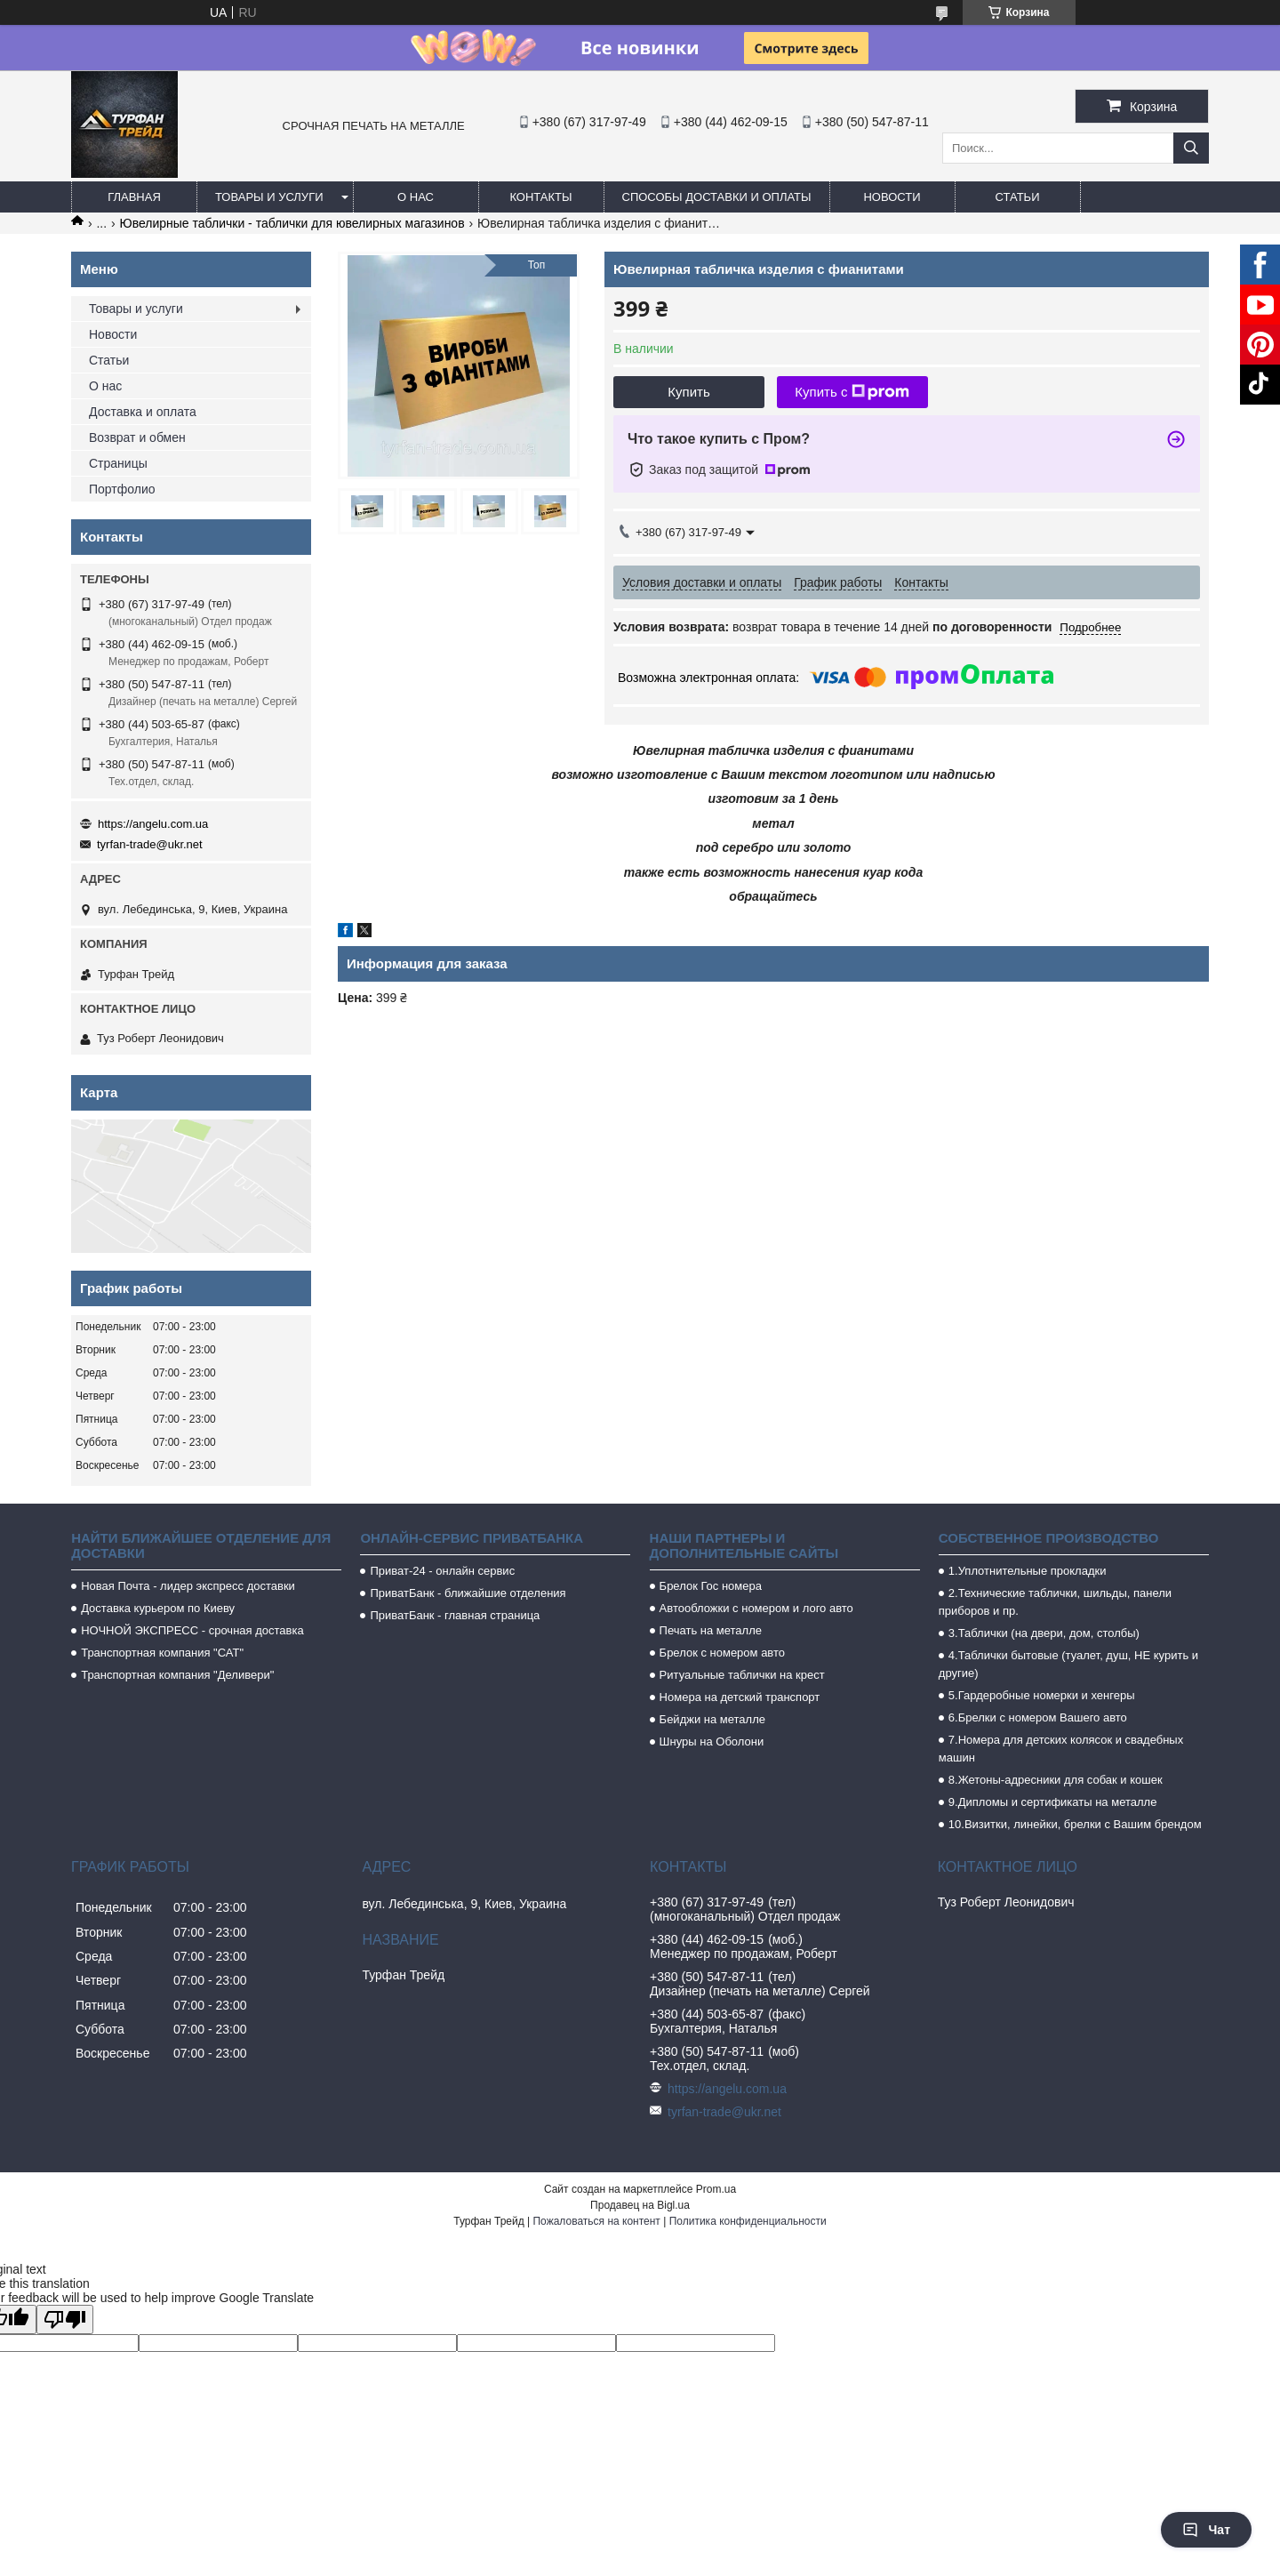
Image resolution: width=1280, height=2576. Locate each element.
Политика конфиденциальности (748, 2221)
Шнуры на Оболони (712, 1741)
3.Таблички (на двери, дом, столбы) (1044, 1633)
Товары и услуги (269, 197)
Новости (891, 197)
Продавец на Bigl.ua (640, 2205)
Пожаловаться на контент (596, 2221)
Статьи (1018, 197)
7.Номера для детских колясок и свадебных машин (1061, 1748)
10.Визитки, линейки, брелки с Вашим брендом (1075, 1824)
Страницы (118, 463)
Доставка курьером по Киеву (158, 1608)
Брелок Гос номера (711, 1586)
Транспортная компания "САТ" (162, 1652)
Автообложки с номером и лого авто (756, 1608)
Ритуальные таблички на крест (742, 1674)
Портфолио (122, 489)
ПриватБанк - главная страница (455, 1615)
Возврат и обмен (137, 437)
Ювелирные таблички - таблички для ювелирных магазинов (292, 223)
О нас (415, 197)
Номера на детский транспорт (740, 1697)
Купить (688, 391)
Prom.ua (716, 2189)
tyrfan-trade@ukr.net (150, 844)
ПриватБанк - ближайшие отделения (467, 1593)
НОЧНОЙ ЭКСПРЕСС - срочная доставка (192, 1630)
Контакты (540, 197)
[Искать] (1191, 148)
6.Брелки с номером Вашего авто (1037, 1717)
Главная (134, 197)
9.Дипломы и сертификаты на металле (1052, 1802)
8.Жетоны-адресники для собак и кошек (1055, 1779)
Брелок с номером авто (722, 1652)
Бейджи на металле (712, 1719)
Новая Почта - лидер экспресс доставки (188, 1586)
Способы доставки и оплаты (717, 197)
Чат (1206, 2530)
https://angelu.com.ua (153, 824)
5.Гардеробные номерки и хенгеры (1041, 1695)
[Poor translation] (64, 2319)
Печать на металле (711, 1630)
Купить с (852, 392)
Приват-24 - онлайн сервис (442, 1570)
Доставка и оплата (142, 412)
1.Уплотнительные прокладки (1027, 1570)
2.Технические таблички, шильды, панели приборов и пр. (1055, 1601)
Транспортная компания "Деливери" (177, 1674)
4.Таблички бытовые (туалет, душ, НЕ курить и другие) (1068, 1664)
